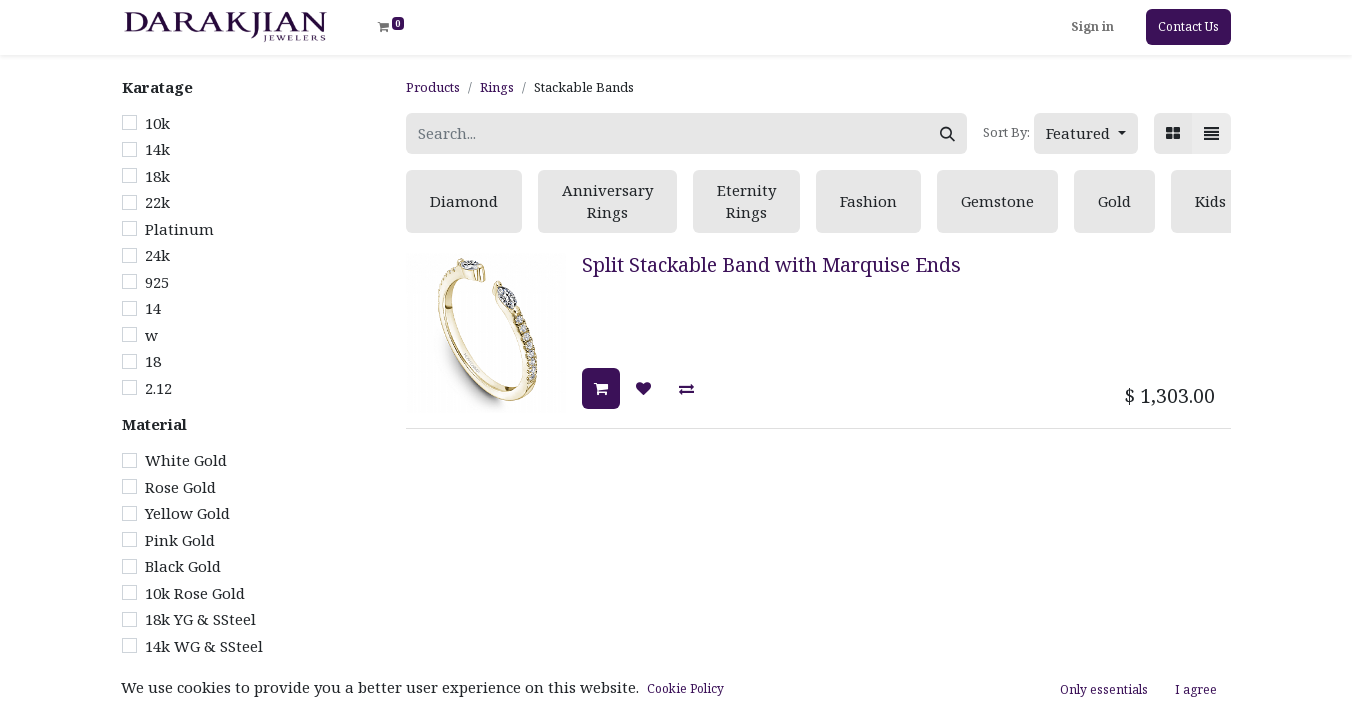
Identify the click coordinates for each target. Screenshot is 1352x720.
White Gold (186, 460)
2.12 (158, 388)
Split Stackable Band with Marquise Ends (771, 264)
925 (157, 282)
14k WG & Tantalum (219, 699)
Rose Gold (180, 487)
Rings (497, 87)
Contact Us (1188, 26)
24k (157, 255)
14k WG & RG (192, 672)
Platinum (179, 229)
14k (157, 149)
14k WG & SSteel (204, 646)
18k (157, 176)
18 (153, 361)
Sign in (1092, 26)
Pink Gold (180, 540)
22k (157, 202)
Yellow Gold (187, 513)
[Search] (947, 133)
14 (153, 308)
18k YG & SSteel (200, 619)
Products (433, 87)
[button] (1086, 133)
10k (157, 123)
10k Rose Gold (195, 593)
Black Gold (183, 566)
